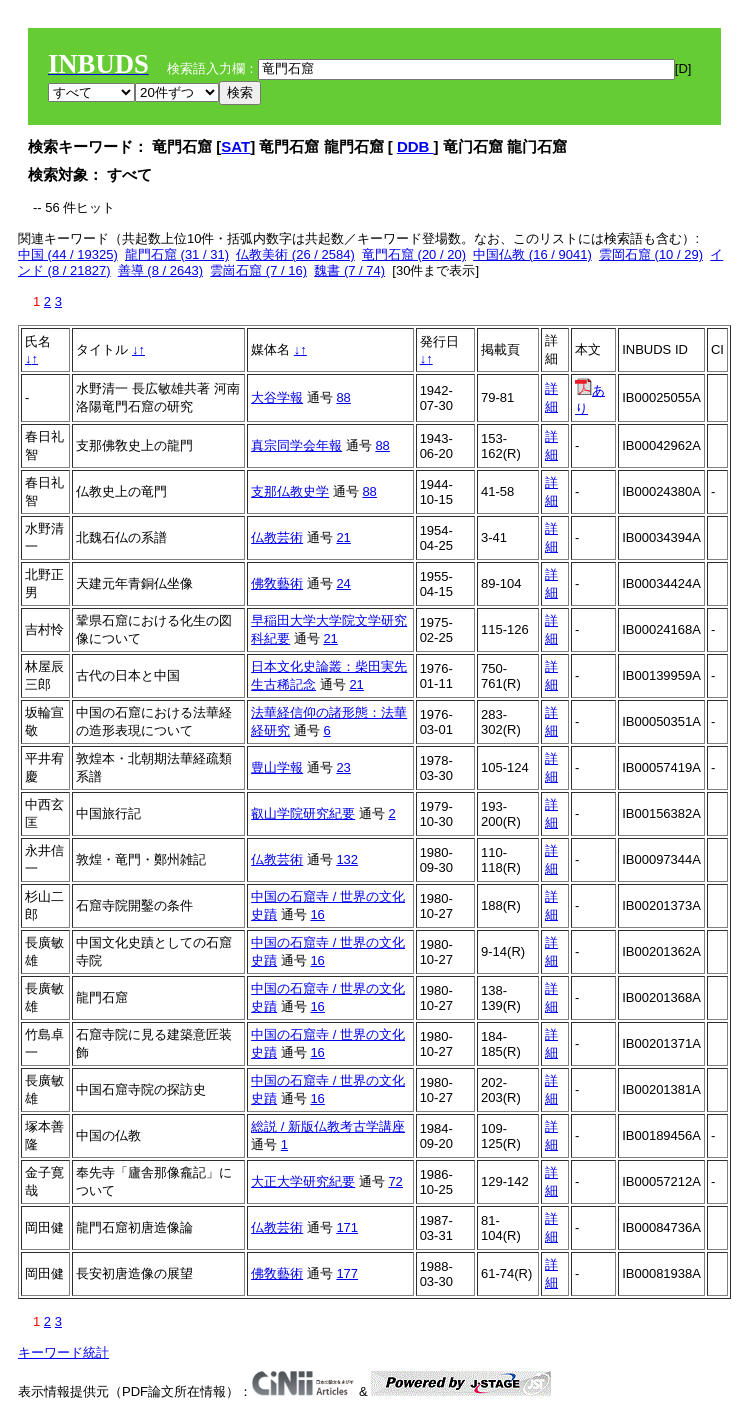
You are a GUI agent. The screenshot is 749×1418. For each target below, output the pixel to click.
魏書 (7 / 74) (349, 270)
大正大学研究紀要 (303, 1181)
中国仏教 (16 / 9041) (532, 254)
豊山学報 (277, 767)
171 (347, 1227)
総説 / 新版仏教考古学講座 (328, 1126)
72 (395, 1181)
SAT (235, 146)
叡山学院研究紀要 (303, 813)
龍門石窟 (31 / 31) (177, 254)
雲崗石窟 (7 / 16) (258, 270)
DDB (415, 146)
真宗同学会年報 (296, 445)
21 (343, 537)
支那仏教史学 (290, 491)
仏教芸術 (277, 537)
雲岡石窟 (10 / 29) (651, 254)
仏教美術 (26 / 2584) (295, 254)
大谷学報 (277, 397)
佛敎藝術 (277, 583)
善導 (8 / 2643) (160, 270)
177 (347, 1273)
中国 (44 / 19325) (68, 254)
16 (317, 914)
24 (343, 583)
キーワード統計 (63, 1352)
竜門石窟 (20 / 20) (414, 254)
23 (343, 767)
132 (347, 859)
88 (343, 397)
